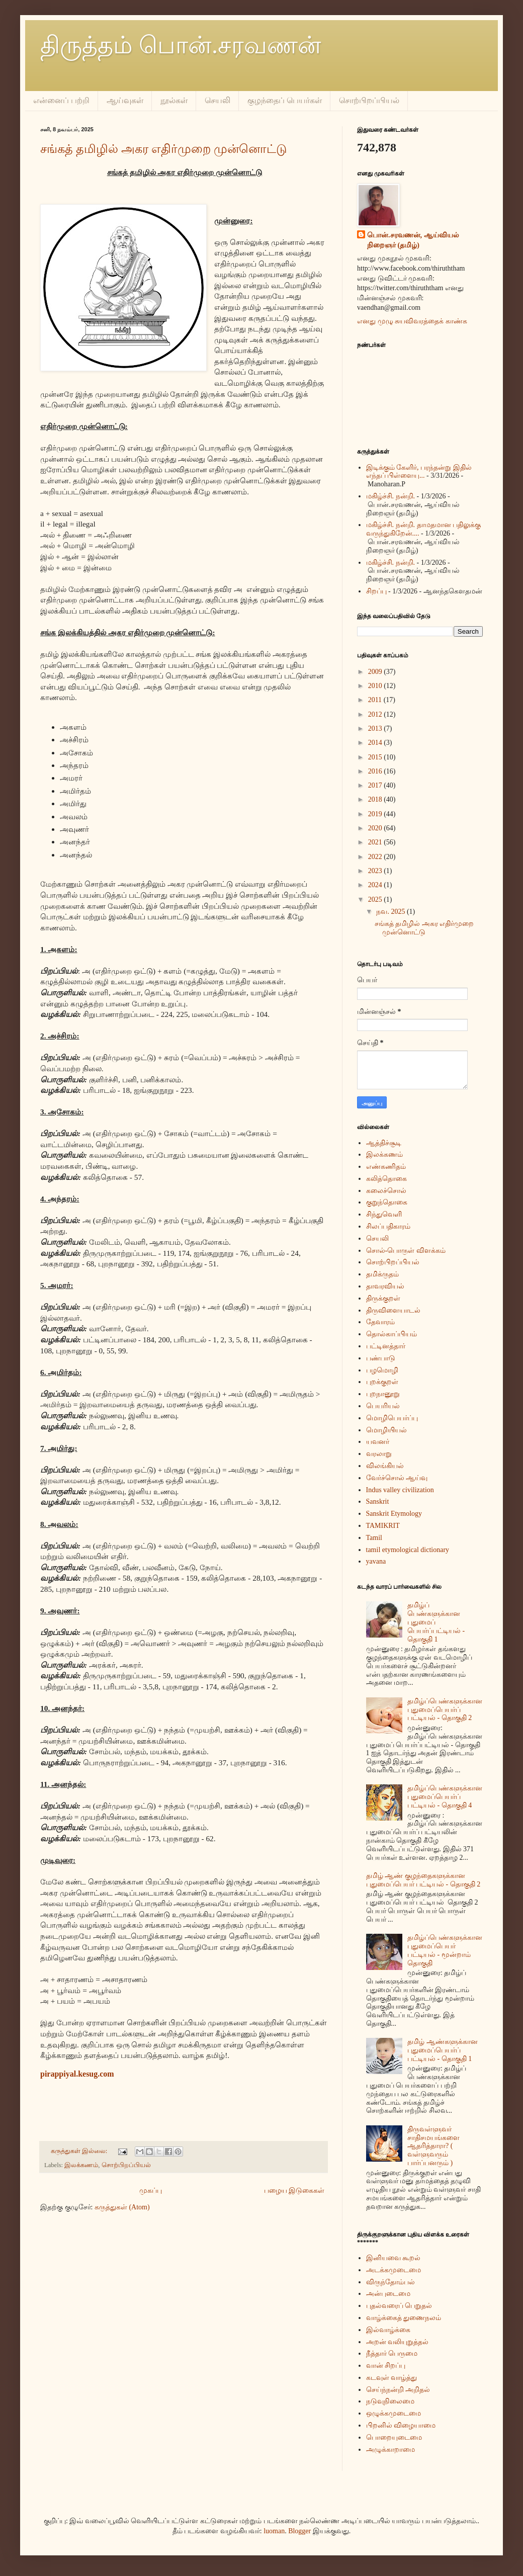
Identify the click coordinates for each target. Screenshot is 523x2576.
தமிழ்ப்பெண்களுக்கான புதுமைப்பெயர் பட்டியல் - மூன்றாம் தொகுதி (444, 1950)
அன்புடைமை (388, 2293)
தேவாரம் (380, 1322)
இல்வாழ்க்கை (388, 2330)
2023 (376, 871)
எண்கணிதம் (386, 1166)
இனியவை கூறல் (393, 2258)
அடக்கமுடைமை (393, 2270)
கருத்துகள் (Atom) (122, 2207)
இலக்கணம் (81, 2165)
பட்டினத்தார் (385, 1346)
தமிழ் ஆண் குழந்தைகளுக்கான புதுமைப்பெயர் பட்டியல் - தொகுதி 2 (423, 1880)
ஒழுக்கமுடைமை (393, 2413)
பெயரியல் (383, 1406)
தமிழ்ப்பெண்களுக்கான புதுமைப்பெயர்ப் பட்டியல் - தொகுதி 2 (444, 1709)
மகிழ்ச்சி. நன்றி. (390, 496)
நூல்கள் (174, 100)
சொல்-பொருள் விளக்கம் (406, 1250)
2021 (376, 842)
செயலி (217, 100)
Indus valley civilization (400, 1490)
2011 (376, 700)
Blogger (299, 2531)
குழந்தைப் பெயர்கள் (284, 100)
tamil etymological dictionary (408, 1550)
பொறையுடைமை (394, 2437)
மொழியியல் (386, 1430)
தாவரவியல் (385, 1286)
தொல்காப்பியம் (391, 1334)
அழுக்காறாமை (390, 2449)
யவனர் (377, 1441)
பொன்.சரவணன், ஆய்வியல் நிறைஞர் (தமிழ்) (413, 240)
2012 (376, 714)
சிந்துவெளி (384, 1214)
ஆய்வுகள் (125, 100)
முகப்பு (150, 2190)
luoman (274, 2531)
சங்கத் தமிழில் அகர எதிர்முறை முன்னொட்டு (163, 148)
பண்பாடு (380, 1358)
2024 (376, 885)
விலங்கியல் (385, 1466)
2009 (376, 671)
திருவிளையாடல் (393, 1310)
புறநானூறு (383, 1394)
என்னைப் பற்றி (61, 100)
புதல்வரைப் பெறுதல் (399, 2305)
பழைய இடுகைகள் (294, 2190)
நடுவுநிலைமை (390, 2401)
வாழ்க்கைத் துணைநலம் (404, 2318)
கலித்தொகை (386, 1178)
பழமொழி (382, 1370)
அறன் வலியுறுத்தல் (397, 2342)
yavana (376, 1561)
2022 (376, 857)
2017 (376, 785)
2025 (376, 899)
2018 (376, 799)
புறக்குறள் (382, 1382)
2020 (376, 828)
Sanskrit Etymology (394, 1513)
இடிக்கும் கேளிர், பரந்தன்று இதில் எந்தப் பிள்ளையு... (419, 472)
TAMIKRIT (383, 1525)
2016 (376, 771)
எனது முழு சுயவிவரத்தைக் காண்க (412, 321)
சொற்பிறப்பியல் (369, 100)
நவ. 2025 (391, 911)
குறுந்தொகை (386, 1202)
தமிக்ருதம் (382, 1274)
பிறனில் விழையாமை (401, 2425)
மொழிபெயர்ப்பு (392, 1418)
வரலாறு (379, 1453)
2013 (376, 728)
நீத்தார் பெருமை (392, 2353)
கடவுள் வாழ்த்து (391, 2377)
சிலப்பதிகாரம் (388, 1226)
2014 (376, 742)
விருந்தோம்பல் (390, 2282)
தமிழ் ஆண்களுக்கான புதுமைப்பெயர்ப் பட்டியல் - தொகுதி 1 (442, 2050)
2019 (376, 814)
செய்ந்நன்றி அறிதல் (398, 2389)
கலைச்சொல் (386, 1190)
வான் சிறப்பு (386, 2365)
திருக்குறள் (383, 1298)
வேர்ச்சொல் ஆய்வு (397, 1478)
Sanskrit (377, 1501)
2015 (376, 757)
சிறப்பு (376, 591)
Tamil (374, 1537)
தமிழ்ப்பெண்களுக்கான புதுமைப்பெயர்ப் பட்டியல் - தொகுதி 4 (444, 1796)
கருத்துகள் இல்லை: (80, 2151)
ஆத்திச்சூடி (383, 1143)
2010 (376, 686)
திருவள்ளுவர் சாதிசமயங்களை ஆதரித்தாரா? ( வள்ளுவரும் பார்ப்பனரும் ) (433, 2146)
